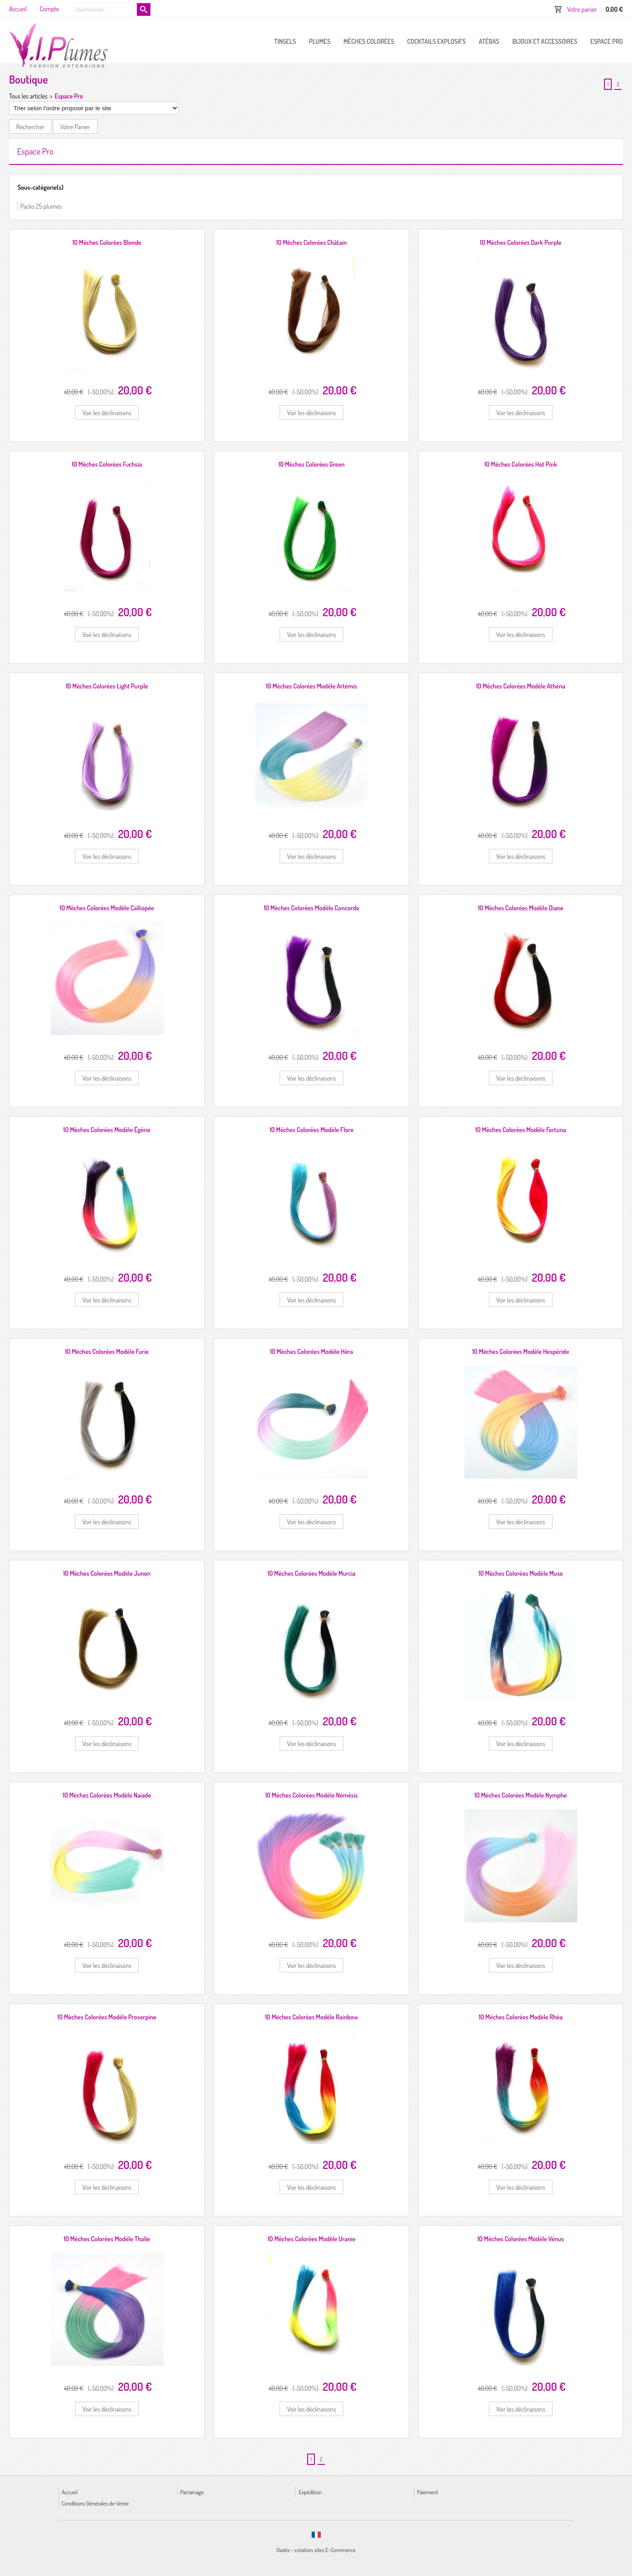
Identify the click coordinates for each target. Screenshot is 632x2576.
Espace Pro (69, 96)
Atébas (489, 41)
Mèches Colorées (368, 41)
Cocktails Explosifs (436, 41)
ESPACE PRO (606, 41)
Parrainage (192, 2492)
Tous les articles (28, 96)
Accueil (70, 2492)
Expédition (310, 2492)
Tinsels (285, 41)
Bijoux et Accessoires (544, 41)
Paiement (427, 2492)
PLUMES (320, 41)
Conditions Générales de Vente (95, 2503)
